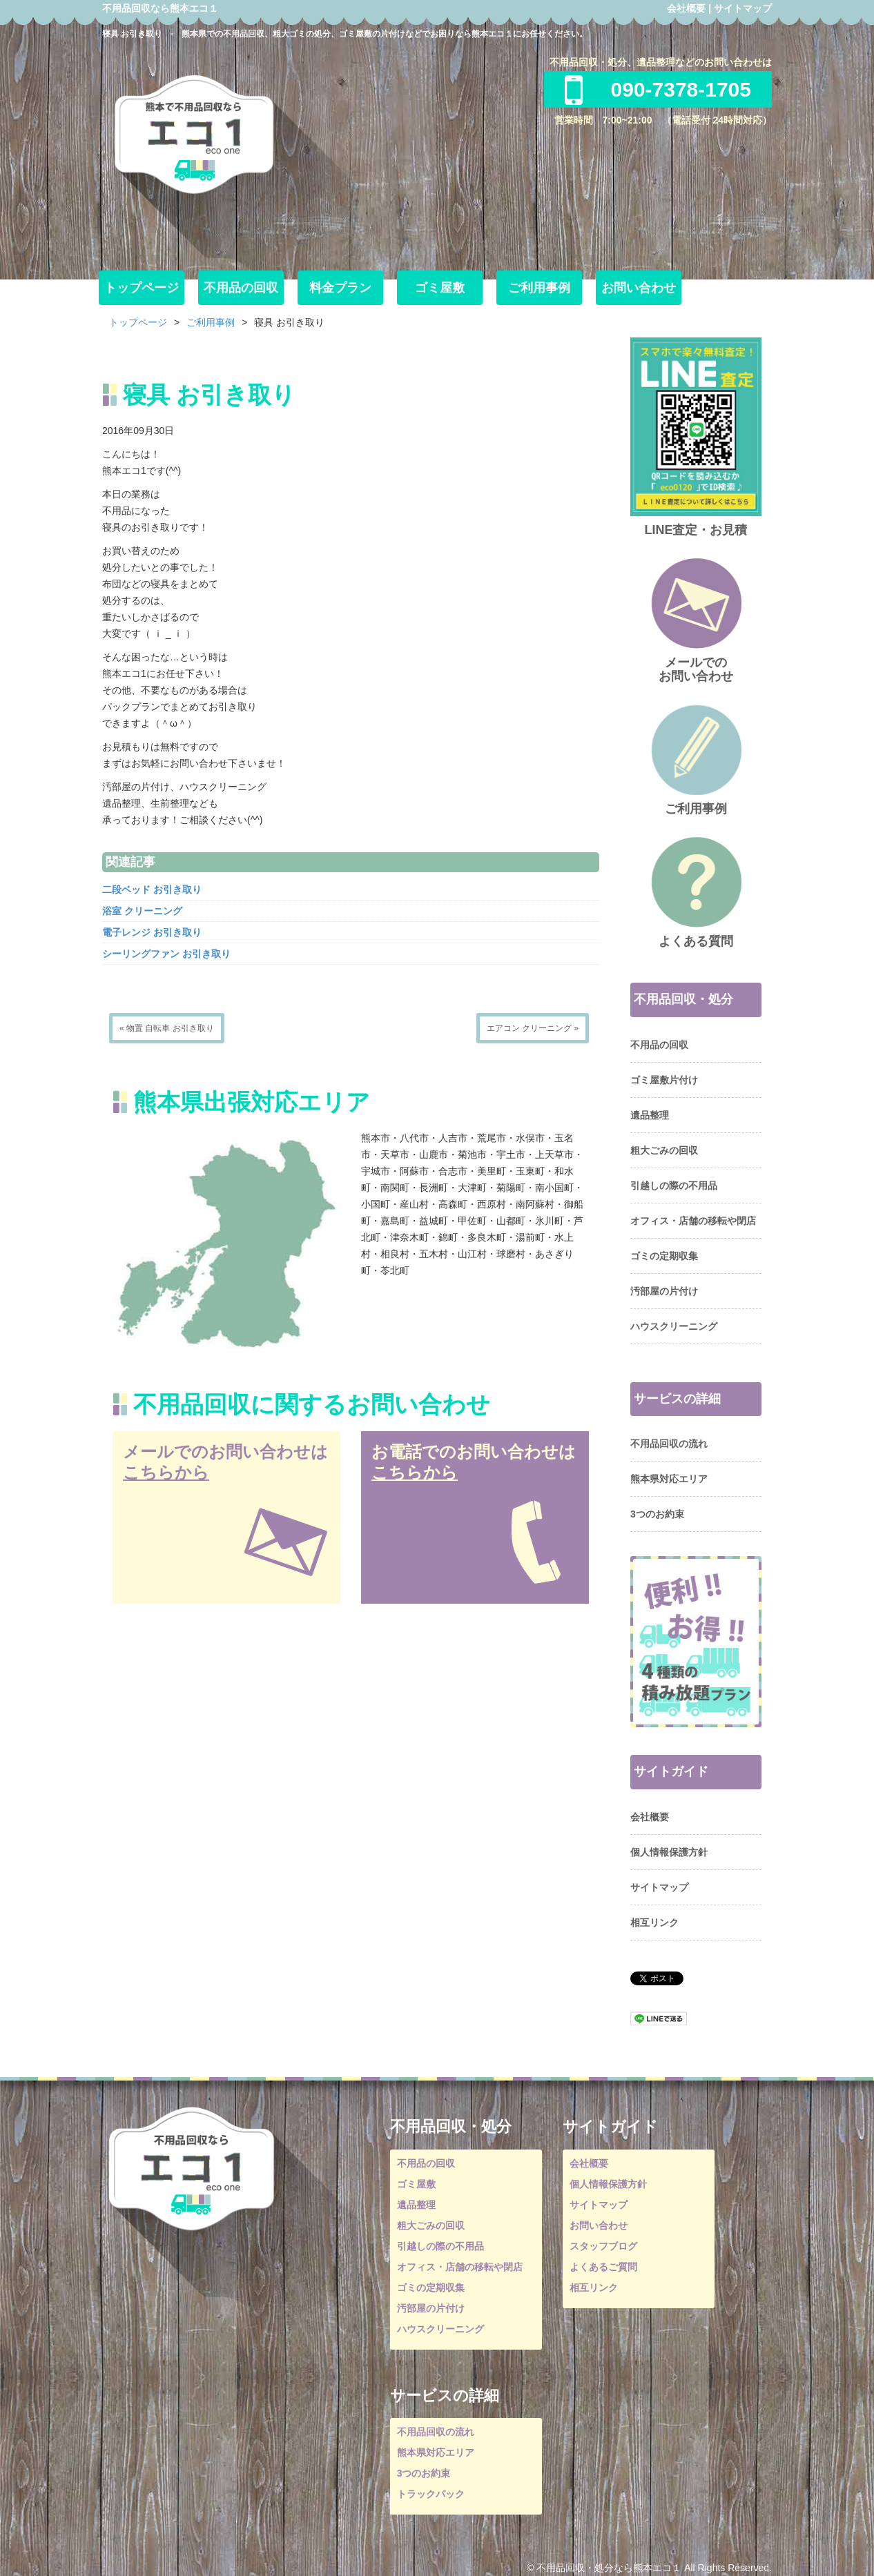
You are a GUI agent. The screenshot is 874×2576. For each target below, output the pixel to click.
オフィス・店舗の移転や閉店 (693, 1220)
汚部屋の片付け (664, 1291)
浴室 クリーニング (142, 910)
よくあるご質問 (603, 2266)
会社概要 (686, 8)
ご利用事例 (539, 288)
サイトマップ (743, 8)
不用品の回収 (241, 288)
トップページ (141, 288)
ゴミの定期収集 (664, 1255)
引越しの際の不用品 (673, 1185)
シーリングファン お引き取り (166, 953)
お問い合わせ (638, 288)
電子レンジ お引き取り (152, 932)
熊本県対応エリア (669, 1478)
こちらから (166, 1472)
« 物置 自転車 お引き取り (166, 1028)
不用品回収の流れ (669, 1443)
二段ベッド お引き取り (152, 889)
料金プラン (340, 288)
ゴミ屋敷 (440, 288)
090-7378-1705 (658, 89)
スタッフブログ (603, 2246)
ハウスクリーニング (673, 1326)
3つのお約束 (657, 1514)
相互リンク (654, 1922)
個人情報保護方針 (669, 1852)
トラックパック (431, 2493)
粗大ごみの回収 (664, 1150)
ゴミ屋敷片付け (664, 1079)
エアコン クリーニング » (533, 1028)
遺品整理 (649, 1115)
